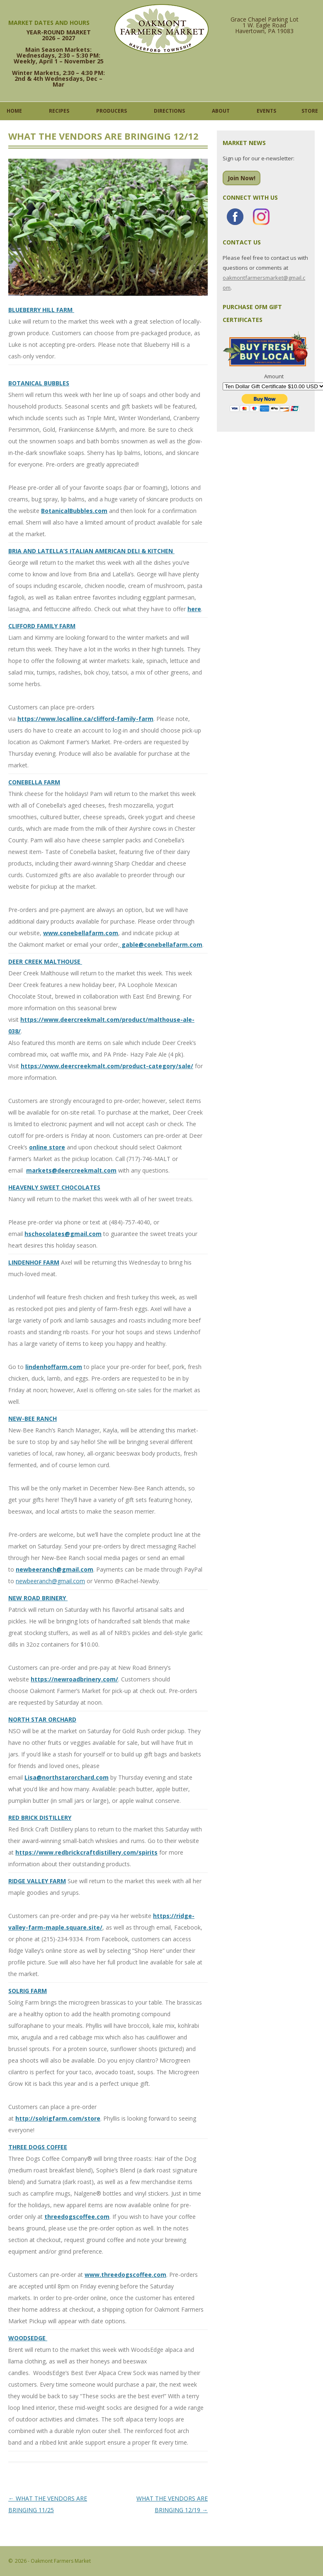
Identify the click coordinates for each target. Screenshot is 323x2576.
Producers (111, 110)
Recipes (59, 110)
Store (309, 110)
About (221, 110)
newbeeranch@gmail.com (50, 1581)
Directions (169, 110)
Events (266, 110)
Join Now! (241, 178)
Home (14, 110)
